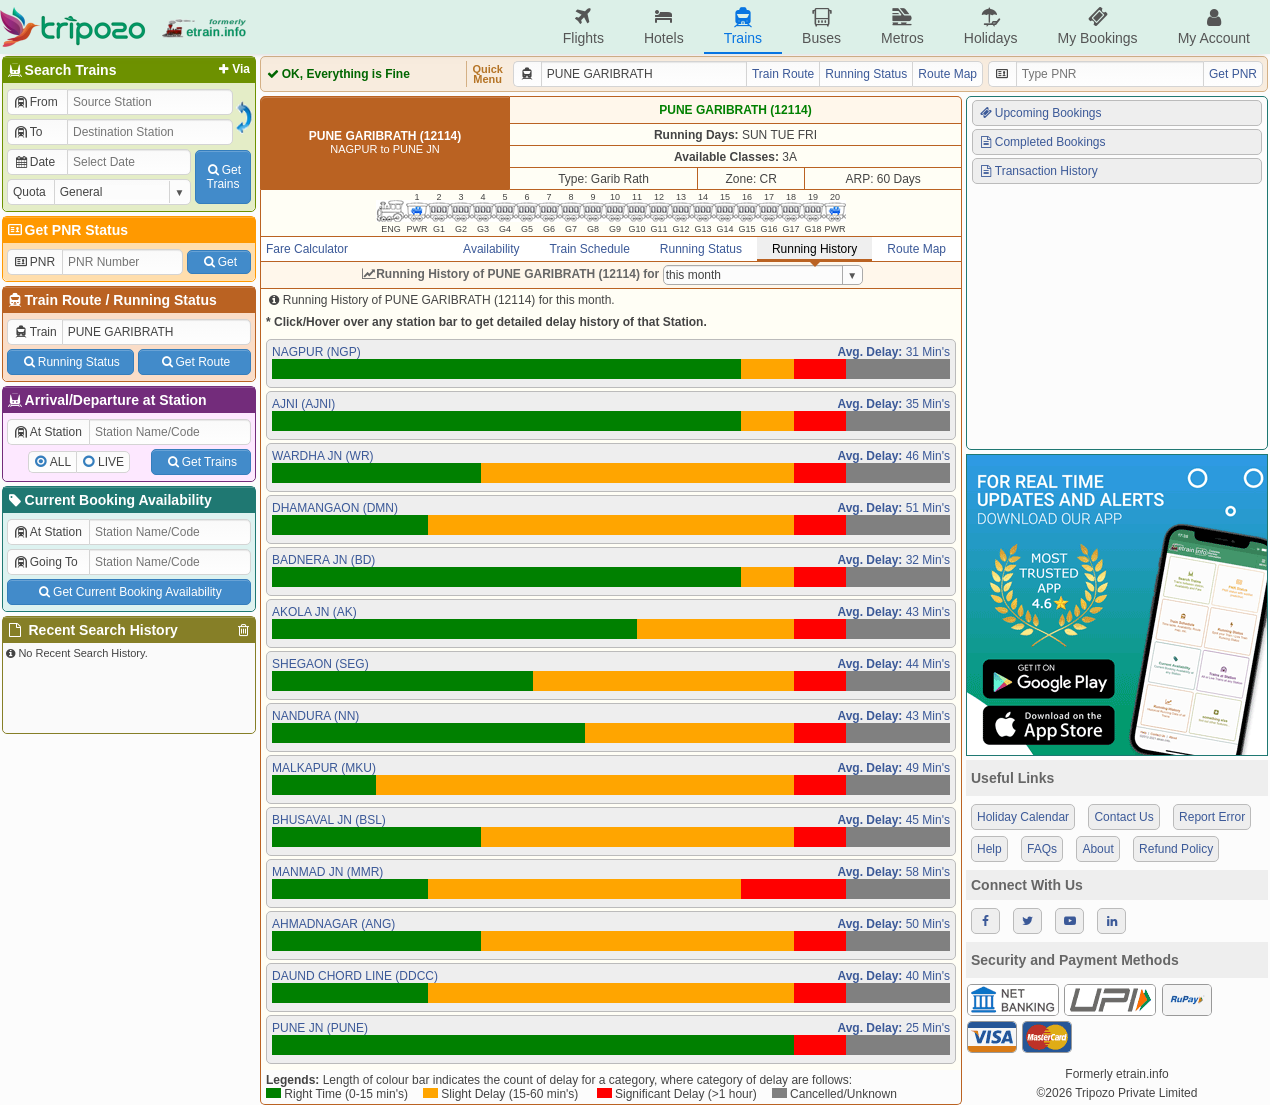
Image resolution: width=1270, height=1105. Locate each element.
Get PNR (1233, 74)
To (27, 132)
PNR (34, 262)
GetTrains (223, 177)
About (1097, 849)
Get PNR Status (66, 230)
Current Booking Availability (108, 500)
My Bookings (1097, 26)
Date (34, 162)
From (35, 102)
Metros (902, 26)
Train (35, 332)
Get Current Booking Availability (128, 592)
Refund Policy (1176, 849)
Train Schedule (590, 249)
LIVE (111, 462)
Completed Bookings (1042, 142)
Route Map (947, 74)
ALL (60, 462)
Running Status (164, 300)
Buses (821, 26)
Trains (743, 26)
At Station (47, 432)
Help (989, 849)
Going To (45, 562)
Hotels (664, 26)
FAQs (1042, 849)
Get (219, 262)
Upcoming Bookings (1040, 113)
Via (232, 69)
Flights (583, 26)
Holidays (991, 26)
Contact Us (1123, 817)
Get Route (194, 362)
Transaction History (1038, 171)
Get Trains (201, 462)
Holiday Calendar (1023, 817)
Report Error (1212, 817)
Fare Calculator (307, 249)
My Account (1214, 26)
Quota (29, 192)
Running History (814, 249)
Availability (491, 249)
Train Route (63, 300)
